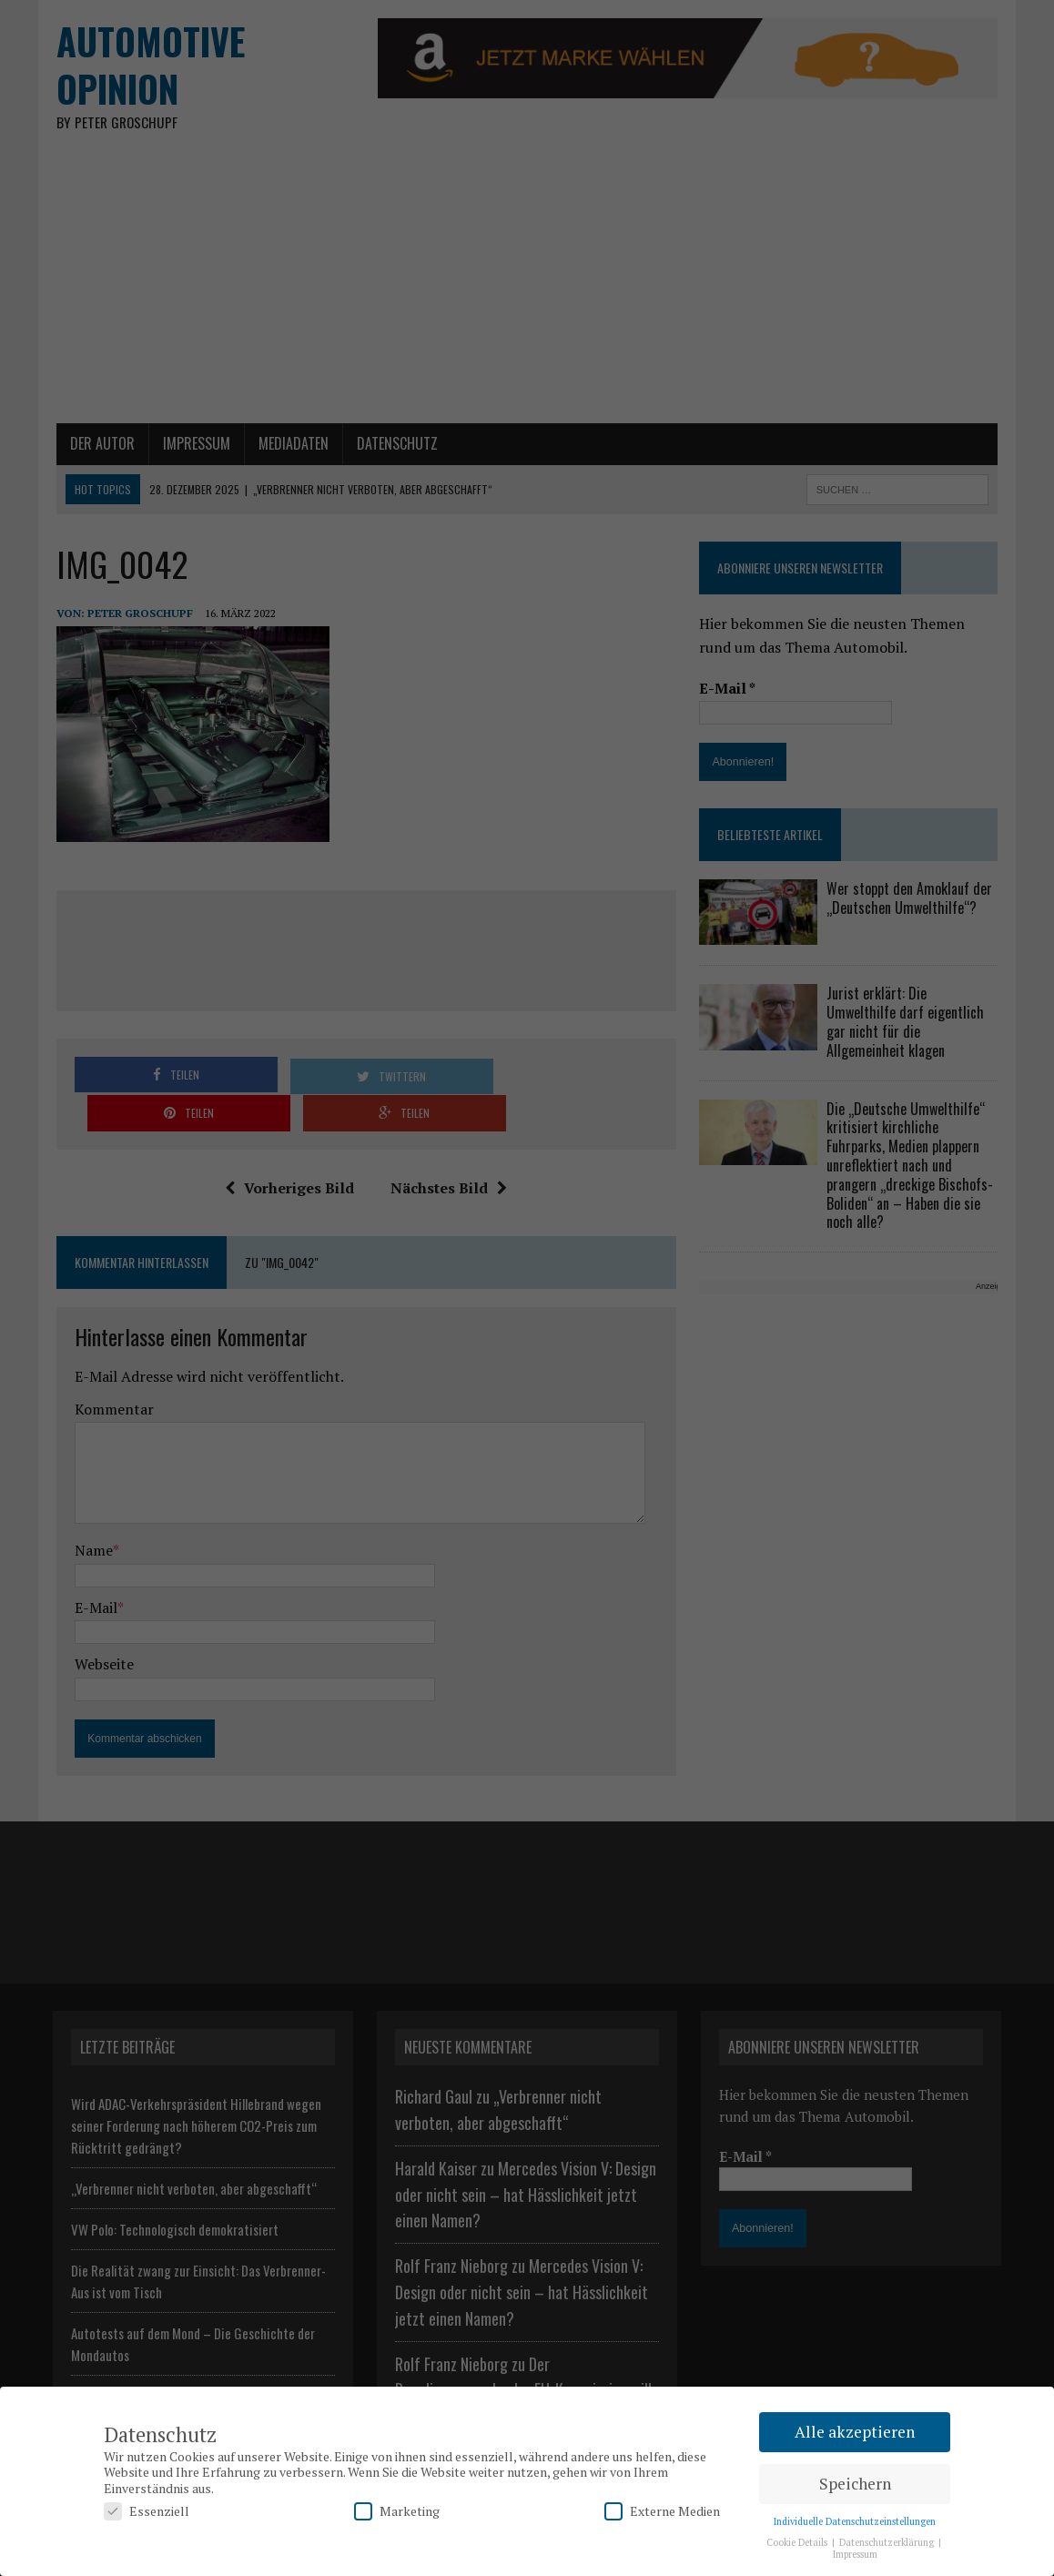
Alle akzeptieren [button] (855, 2431)
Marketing (397, 2511)
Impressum (855, 2554)
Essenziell (146, 2511)
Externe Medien (662, 2511)
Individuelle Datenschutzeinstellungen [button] (855, 2521)
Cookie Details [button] (798, 2542)
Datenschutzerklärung (888, 2542)
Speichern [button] (855, 2483)
